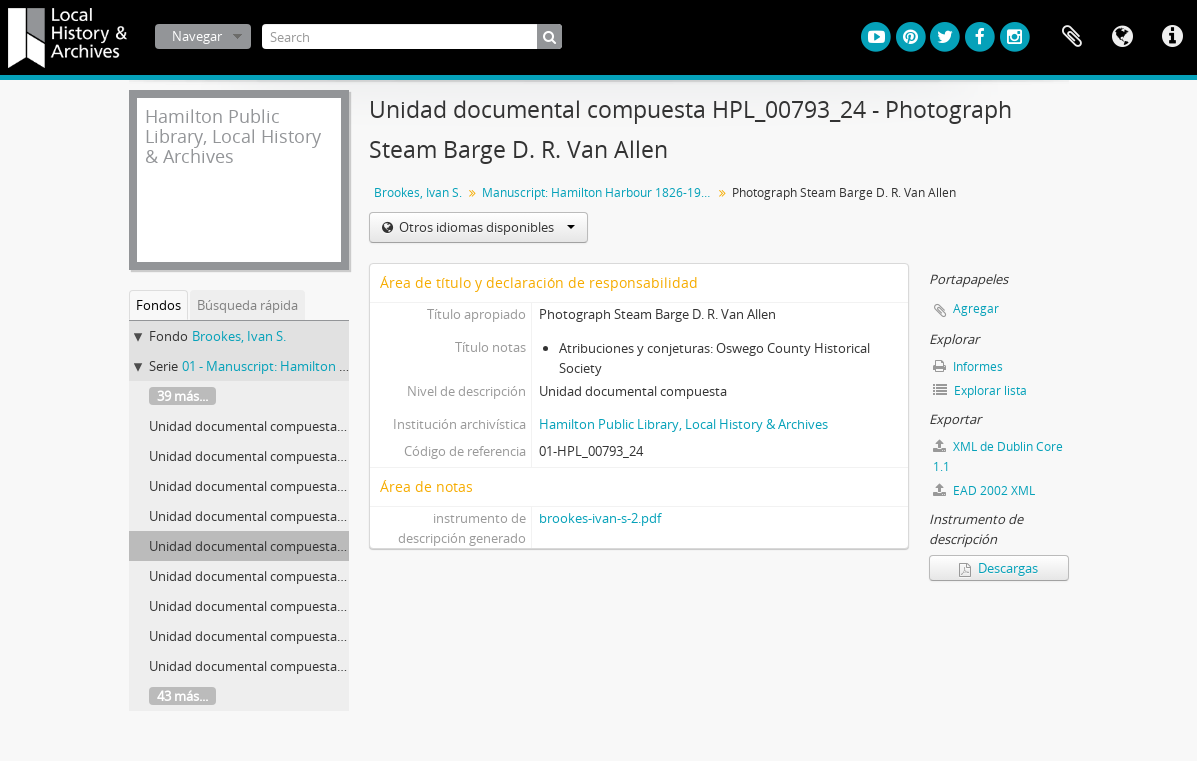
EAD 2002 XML (984, 490)
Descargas (998, 568)
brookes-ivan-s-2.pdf (600, 518)
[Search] (412, 36)
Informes (968, 366)
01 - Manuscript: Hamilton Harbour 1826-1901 (317, 366)
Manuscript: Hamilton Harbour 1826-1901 (598, 192)
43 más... (182, 696)
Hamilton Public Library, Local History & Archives (683, 424)
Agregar (976, 308)
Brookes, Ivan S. (239, 336)
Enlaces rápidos (1172, 37)
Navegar (197, 36)
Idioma (1122, 37)
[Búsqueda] (549, 36)
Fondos (158, 305)
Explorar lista (980, 390)
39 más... (182, 396)
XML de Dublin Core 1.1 (998, 456)
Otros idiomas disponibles (485, 227)
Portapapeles (1072, 37)
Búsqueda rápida (247, 305)
